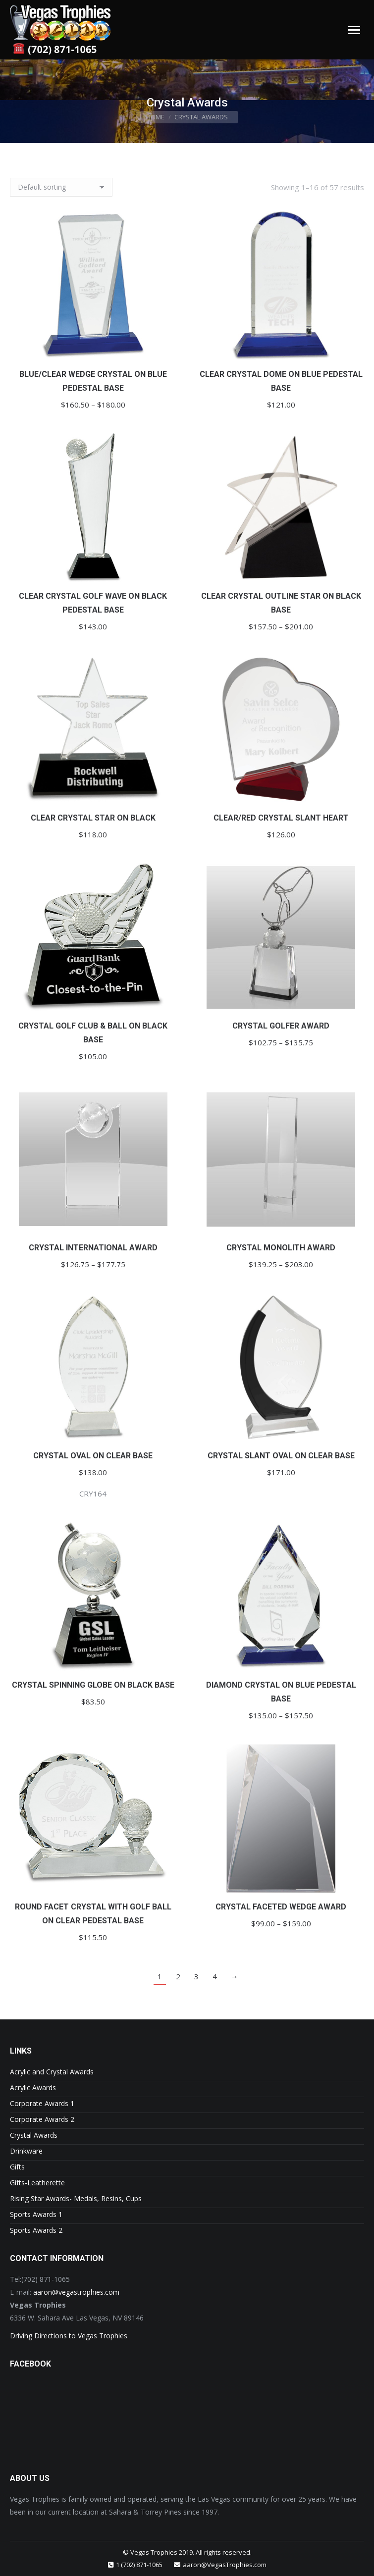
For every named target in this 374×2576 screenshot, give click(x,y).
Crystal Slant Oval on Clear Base (281, 1455)
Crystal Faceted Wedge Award (280, 1906)
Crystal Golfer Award (280, 1025)
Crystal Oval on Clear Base (93, 1455)
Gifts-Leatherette (37, 2182)
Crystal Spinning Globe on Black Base (93, 1685)
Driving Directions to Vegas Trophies (68, 2335)
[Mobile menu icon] (354, 30)
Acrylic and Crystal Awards (52, 2071)
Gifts (17, 2166)
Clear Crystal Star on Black (93, 818)
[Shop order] (61, 187)
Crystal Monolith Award (280, 1247)
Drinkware (26, 2151)
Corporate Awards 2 (42, 2119)
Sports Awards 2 (36, 2230)
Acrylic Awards (33, 2087)
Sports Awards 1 (36, 2214)
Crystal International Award (93, 1247)
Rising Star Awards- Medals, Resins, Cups (76, 2198)
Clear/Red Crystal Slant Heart (281, 818)
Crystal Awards (33, 2135)
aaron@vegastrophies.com (76, 2292)
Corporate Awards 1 (42, 2103)
